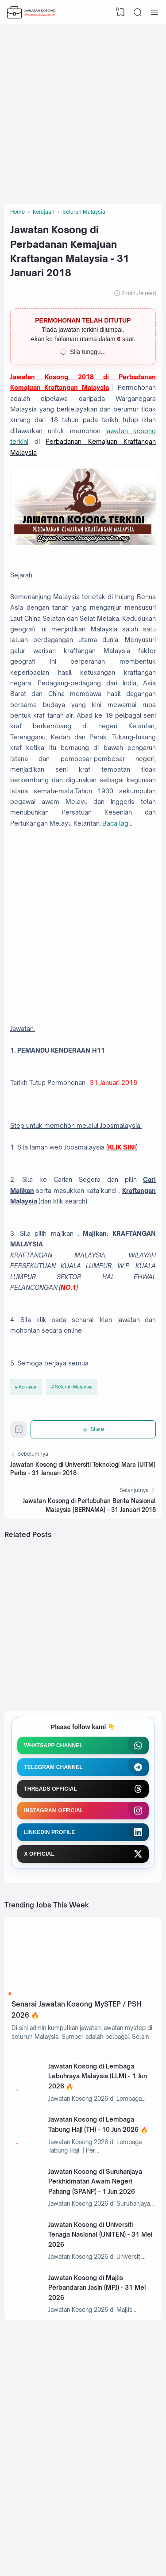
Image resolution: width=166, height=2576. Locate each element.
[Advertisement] (83, 112)
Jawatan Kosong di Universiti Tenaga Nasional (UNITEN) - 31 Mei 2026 (100, 2234)
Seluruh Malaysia (74, 1386)
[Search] (138, 12)
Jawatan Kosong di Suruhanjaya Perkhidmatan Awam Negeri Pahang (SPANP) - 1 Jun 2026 (95, 2181)
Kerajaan (28, 1386)
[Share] (93, 1429)
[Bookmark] (19, 1432)
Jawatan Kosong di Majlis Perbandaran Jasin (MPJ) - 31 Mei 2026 (97, 2287)
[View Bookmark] (121, 12)
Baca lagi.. (117, 823)
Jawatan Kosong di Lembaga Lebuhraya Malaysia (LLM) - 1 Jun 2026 (97, 2076)
